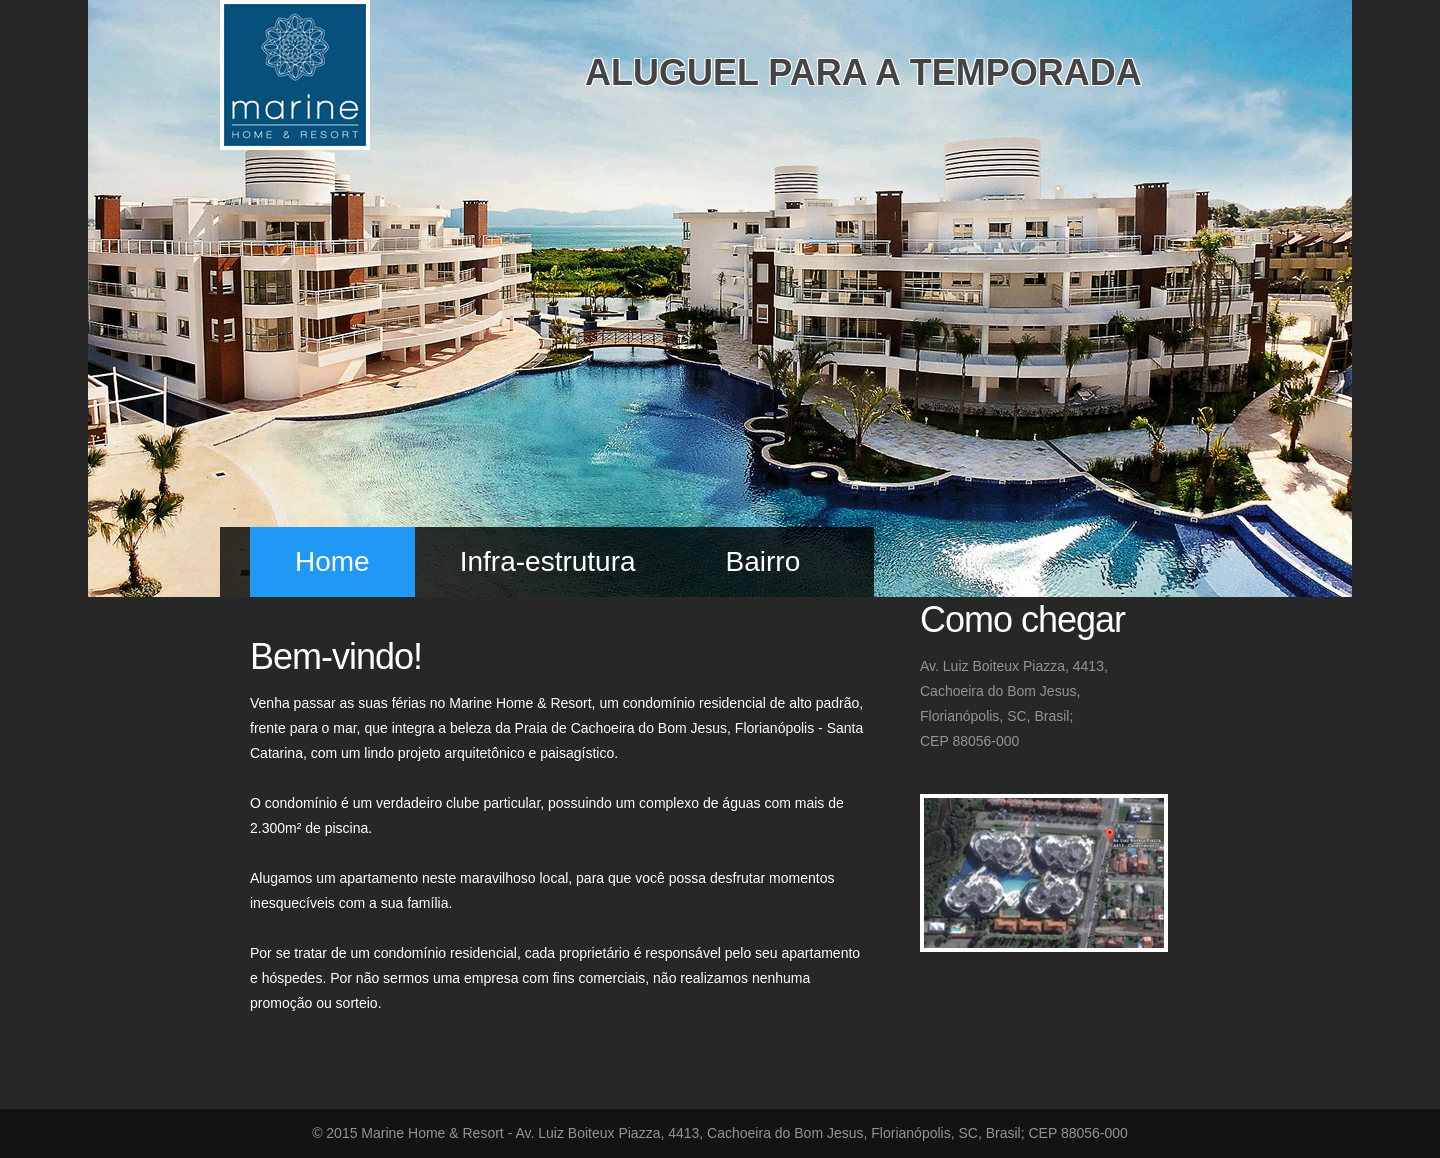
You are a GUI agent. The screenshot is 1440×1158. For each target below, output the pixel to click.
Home (332, 561)
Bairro (763, 561)
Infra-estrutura (548, 561)
